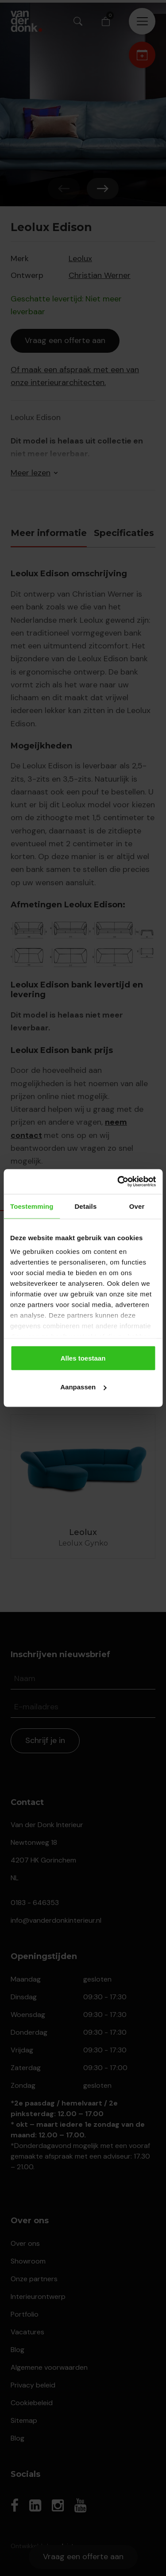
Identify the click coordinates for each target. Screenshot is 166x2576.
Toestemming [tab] (32, 1206)
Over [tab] (137, 1206)
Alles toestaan (83, 1357)
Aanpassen (83, 1387)
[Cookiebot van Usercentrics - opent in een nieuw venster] (118, 1182)
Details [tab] (85, 1206)
